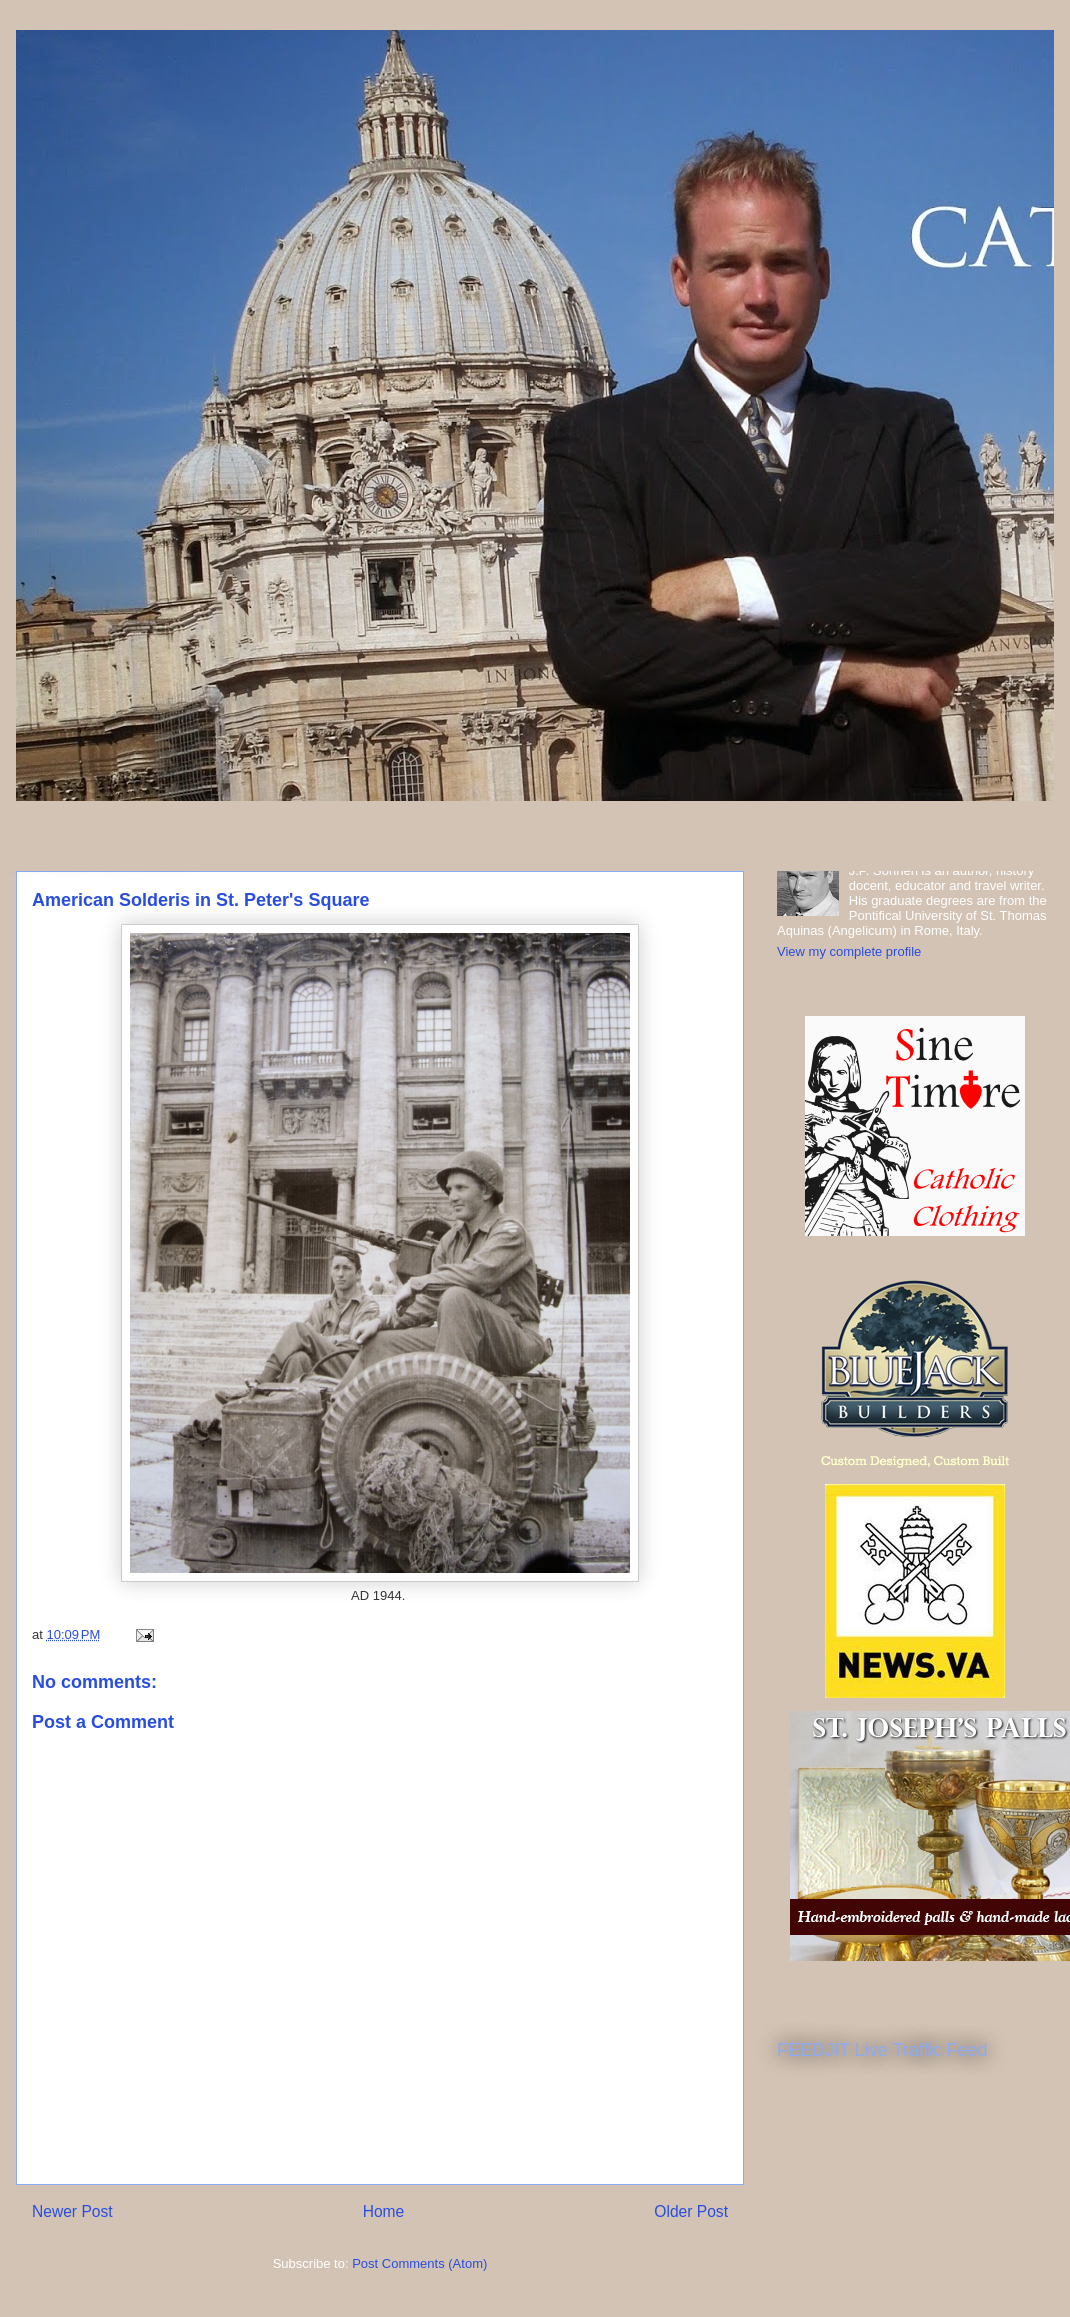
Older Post (691, 2211)
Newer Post (72, 2211)
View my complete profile (849, 951)
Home (384, 2211)
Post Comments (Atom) (419, 2263)
